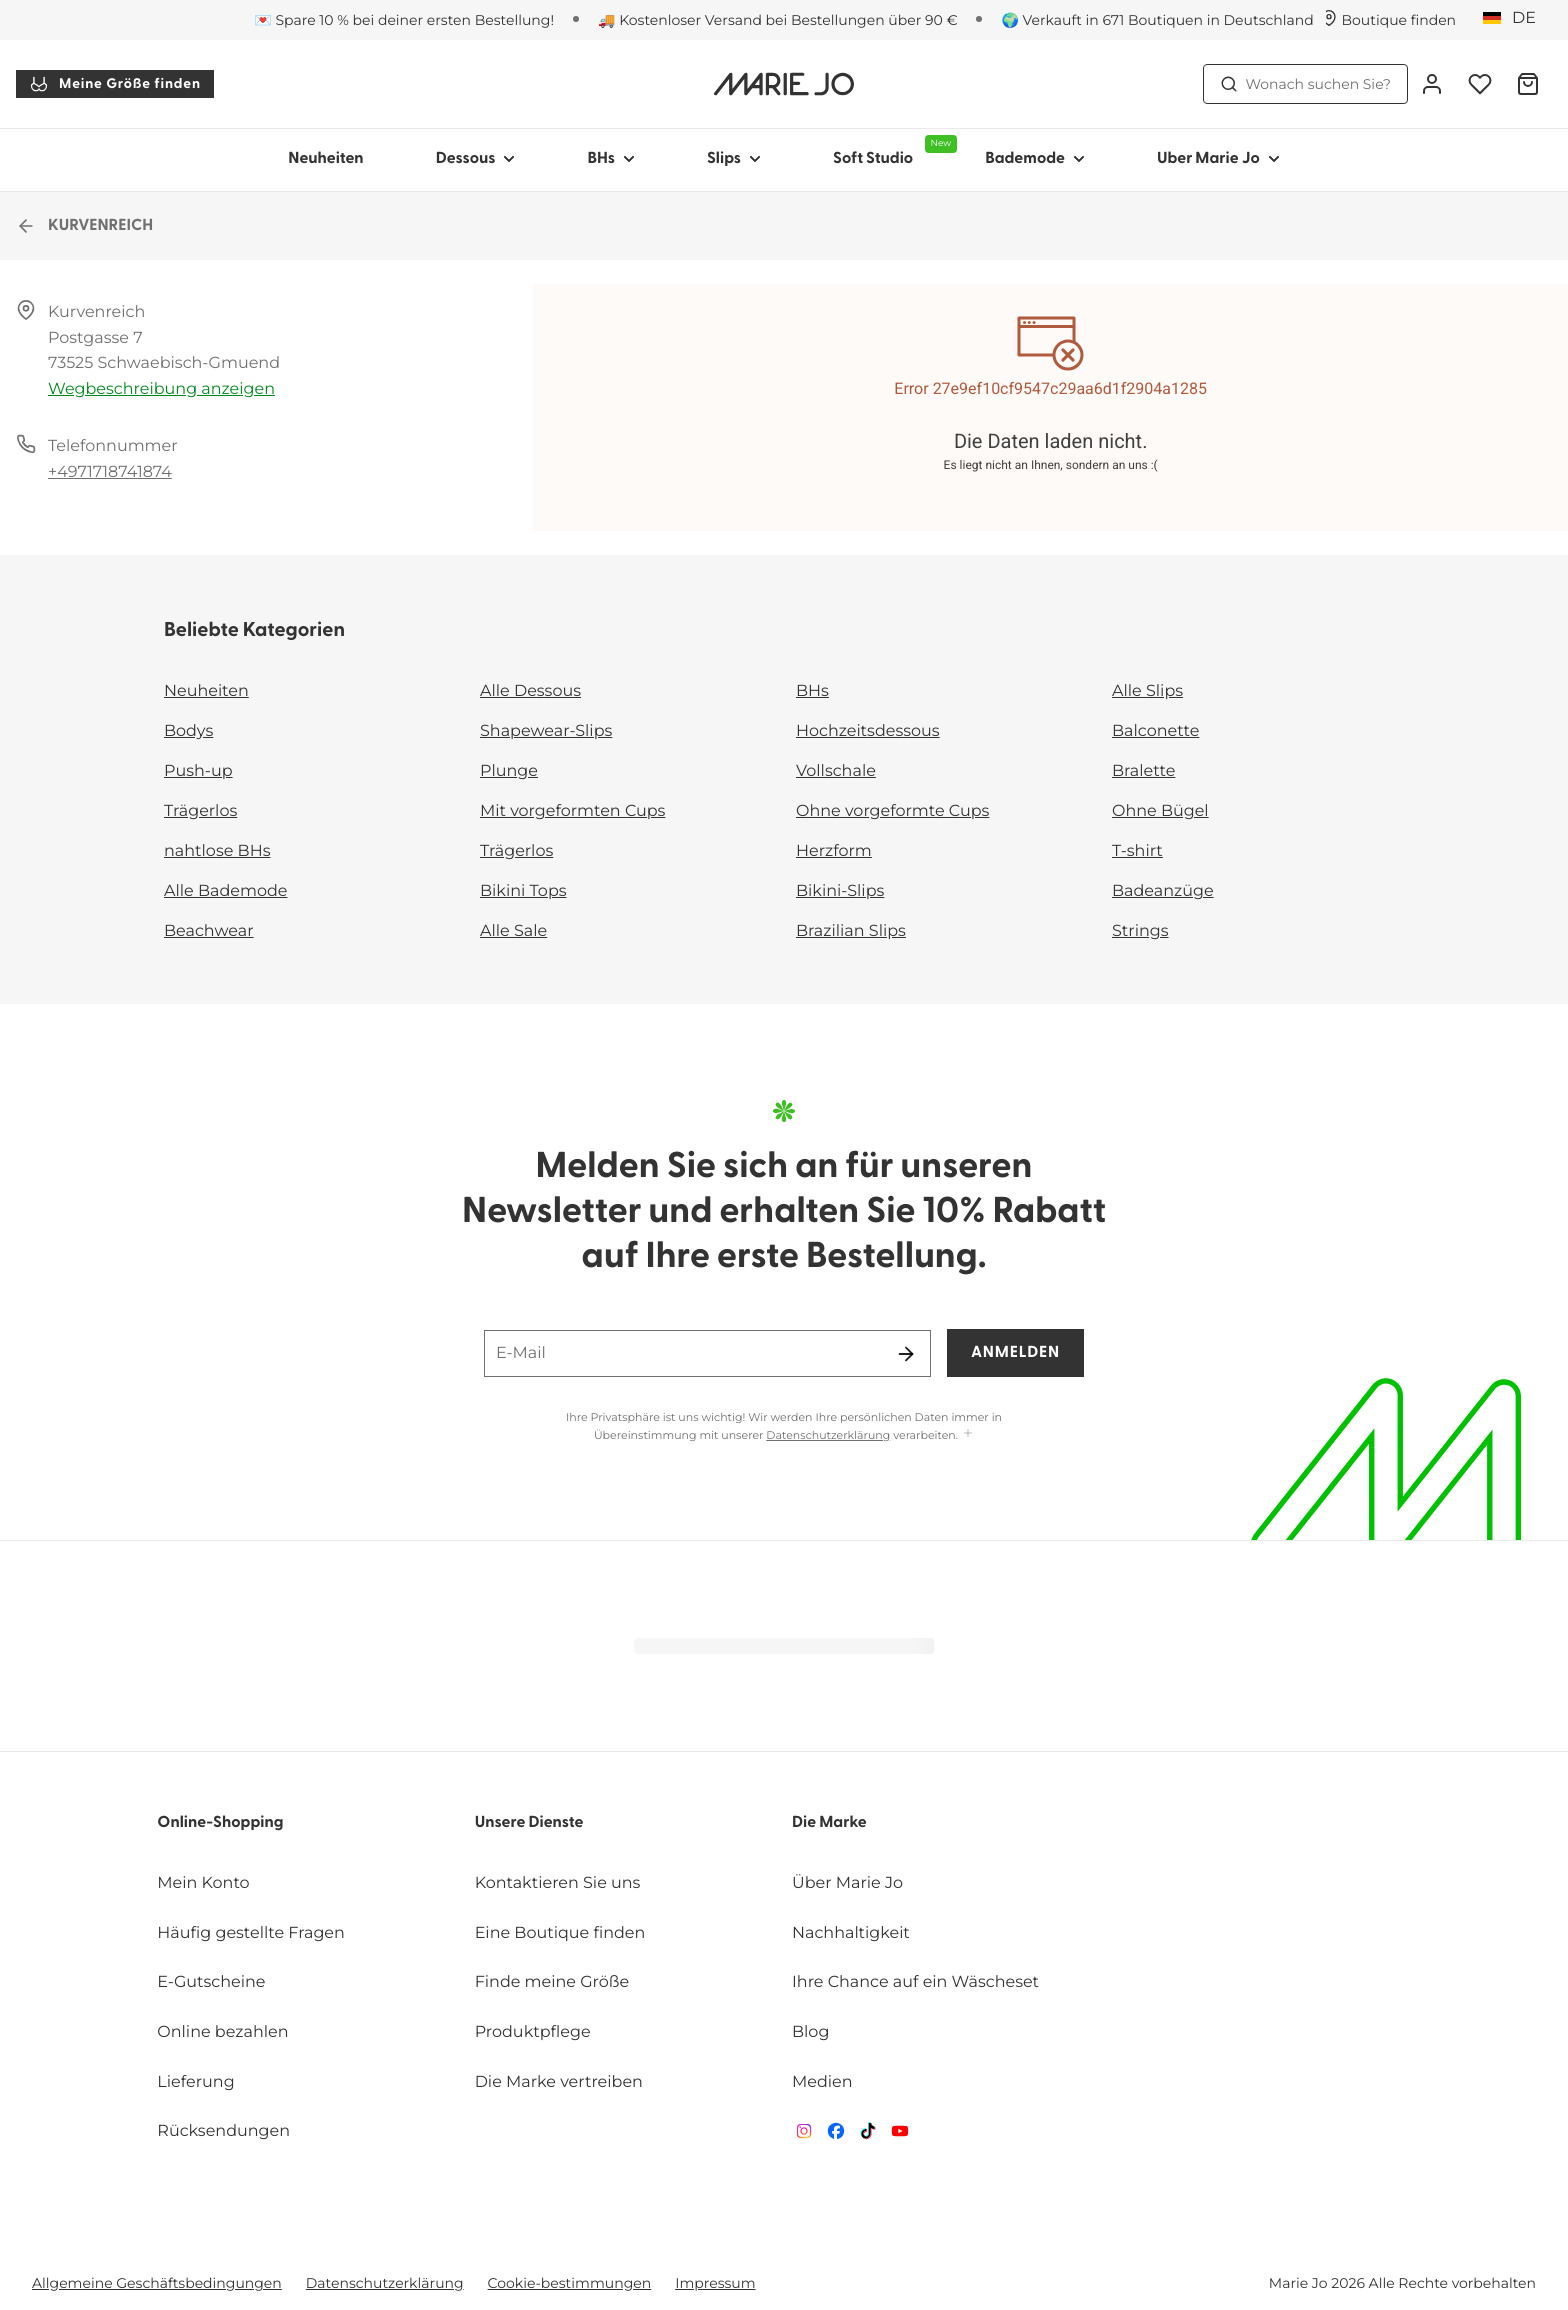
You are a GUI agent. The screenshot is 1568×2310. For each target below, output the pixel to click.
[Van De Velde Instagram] (804, 2135)
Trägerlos (200, 811)
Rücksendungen (223, 2131)
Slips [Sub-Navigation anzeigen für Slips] (734, 159)
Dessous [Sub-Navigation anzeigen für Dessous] (476, 159)
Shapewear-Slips (546, 731)
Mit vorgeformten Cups (572, 811)
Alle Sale (513, 931)
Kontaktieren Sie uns (558, 1883)
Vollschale (836, 771)
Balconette (1155, 731)
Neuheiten (325, 159)
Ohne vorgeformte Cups (892, 811)
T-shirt (1137, 851)
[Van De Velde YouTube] (900, 2135)
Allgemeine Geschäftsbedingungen (157, 2283)
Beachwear (209, 931)
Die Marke (829, 1823)
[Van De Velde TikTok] (868, 2135)
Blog (810, 2032)
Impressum (715, 2283)
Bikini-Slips (840, 891)
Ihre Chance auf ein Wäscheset (915, 1982)
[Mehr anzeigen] (968, 1434)
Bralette (1143, 771)
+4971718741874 (110, 472)
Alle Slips (1147, 691)
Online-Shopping (220, 1823)
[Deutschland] (1516, 19)
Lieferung (195, 2082)
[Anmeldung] (1432, 84)
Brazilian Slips (851, 931)
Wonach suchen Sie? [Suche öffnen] (1306, 84)
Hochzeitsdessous (868, 731)
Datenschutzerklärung (828, 1435)
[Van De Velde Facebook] (836, 2135)
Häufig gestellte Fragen (251, 1933)
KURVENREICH (84, 226)
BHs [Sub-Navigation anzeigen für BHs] (611, 159)
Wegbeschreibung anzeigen (161, 389)
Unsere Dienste (529, 1823)
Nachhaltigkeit (851, 1933)
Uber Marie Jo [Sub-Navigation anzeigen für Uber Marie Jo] (1218, 159)
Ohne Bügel (1160, 811)
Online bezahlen (222, 2032)
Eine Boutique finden (560, 1933)
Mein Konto (203, 1883)
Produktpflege (533, 2032)
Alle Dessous (530, 691)
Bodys (188, 731)
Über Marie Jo (847, 1883)
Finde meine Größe (552, 1982)
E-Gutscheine (211, 1982)
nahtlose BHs (217, 851)
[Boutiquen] (1388, 20)
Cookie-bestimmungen (570, 2283)
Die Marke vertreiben (559, 2082)
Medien (822, 2082)
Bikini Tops (523, 891)
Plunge (509, 771)
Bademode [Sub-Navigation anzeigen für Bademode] (1035, 159)
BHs (812, 691)
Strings (1140, 931)
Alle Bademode (225, 891)
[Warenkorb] (1528, 84)
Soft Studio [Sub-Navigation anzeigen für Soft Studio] (891, 151)
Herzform (834, 851)
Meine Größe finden (115, 84)
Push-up (198, 771)
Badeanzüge (1163, 891)
